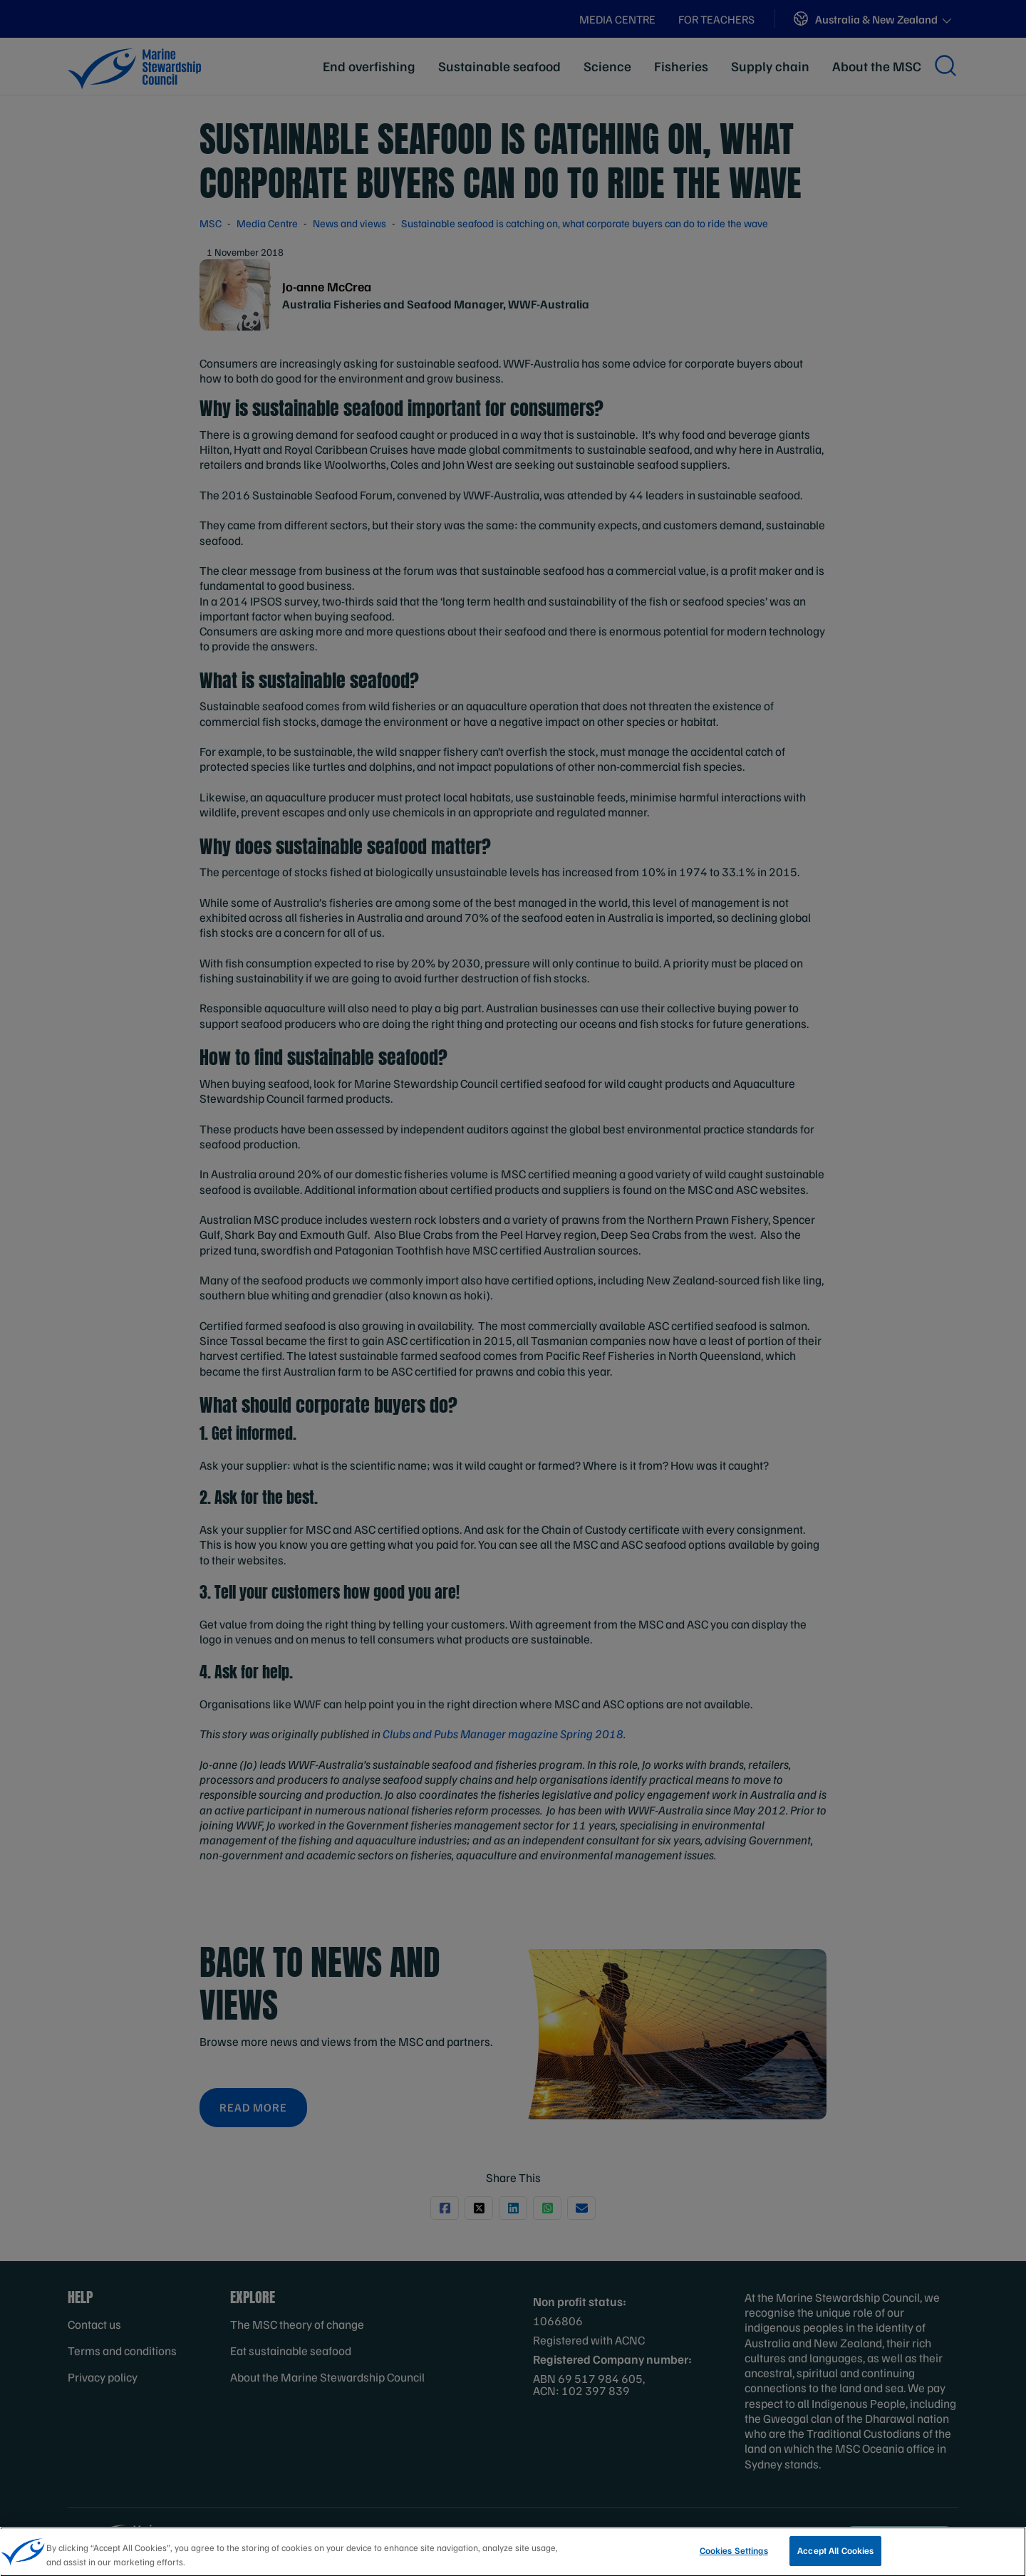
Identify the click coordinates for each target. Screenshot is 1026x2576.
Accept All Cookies (835, 2554)
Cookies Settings (734, 2554)
